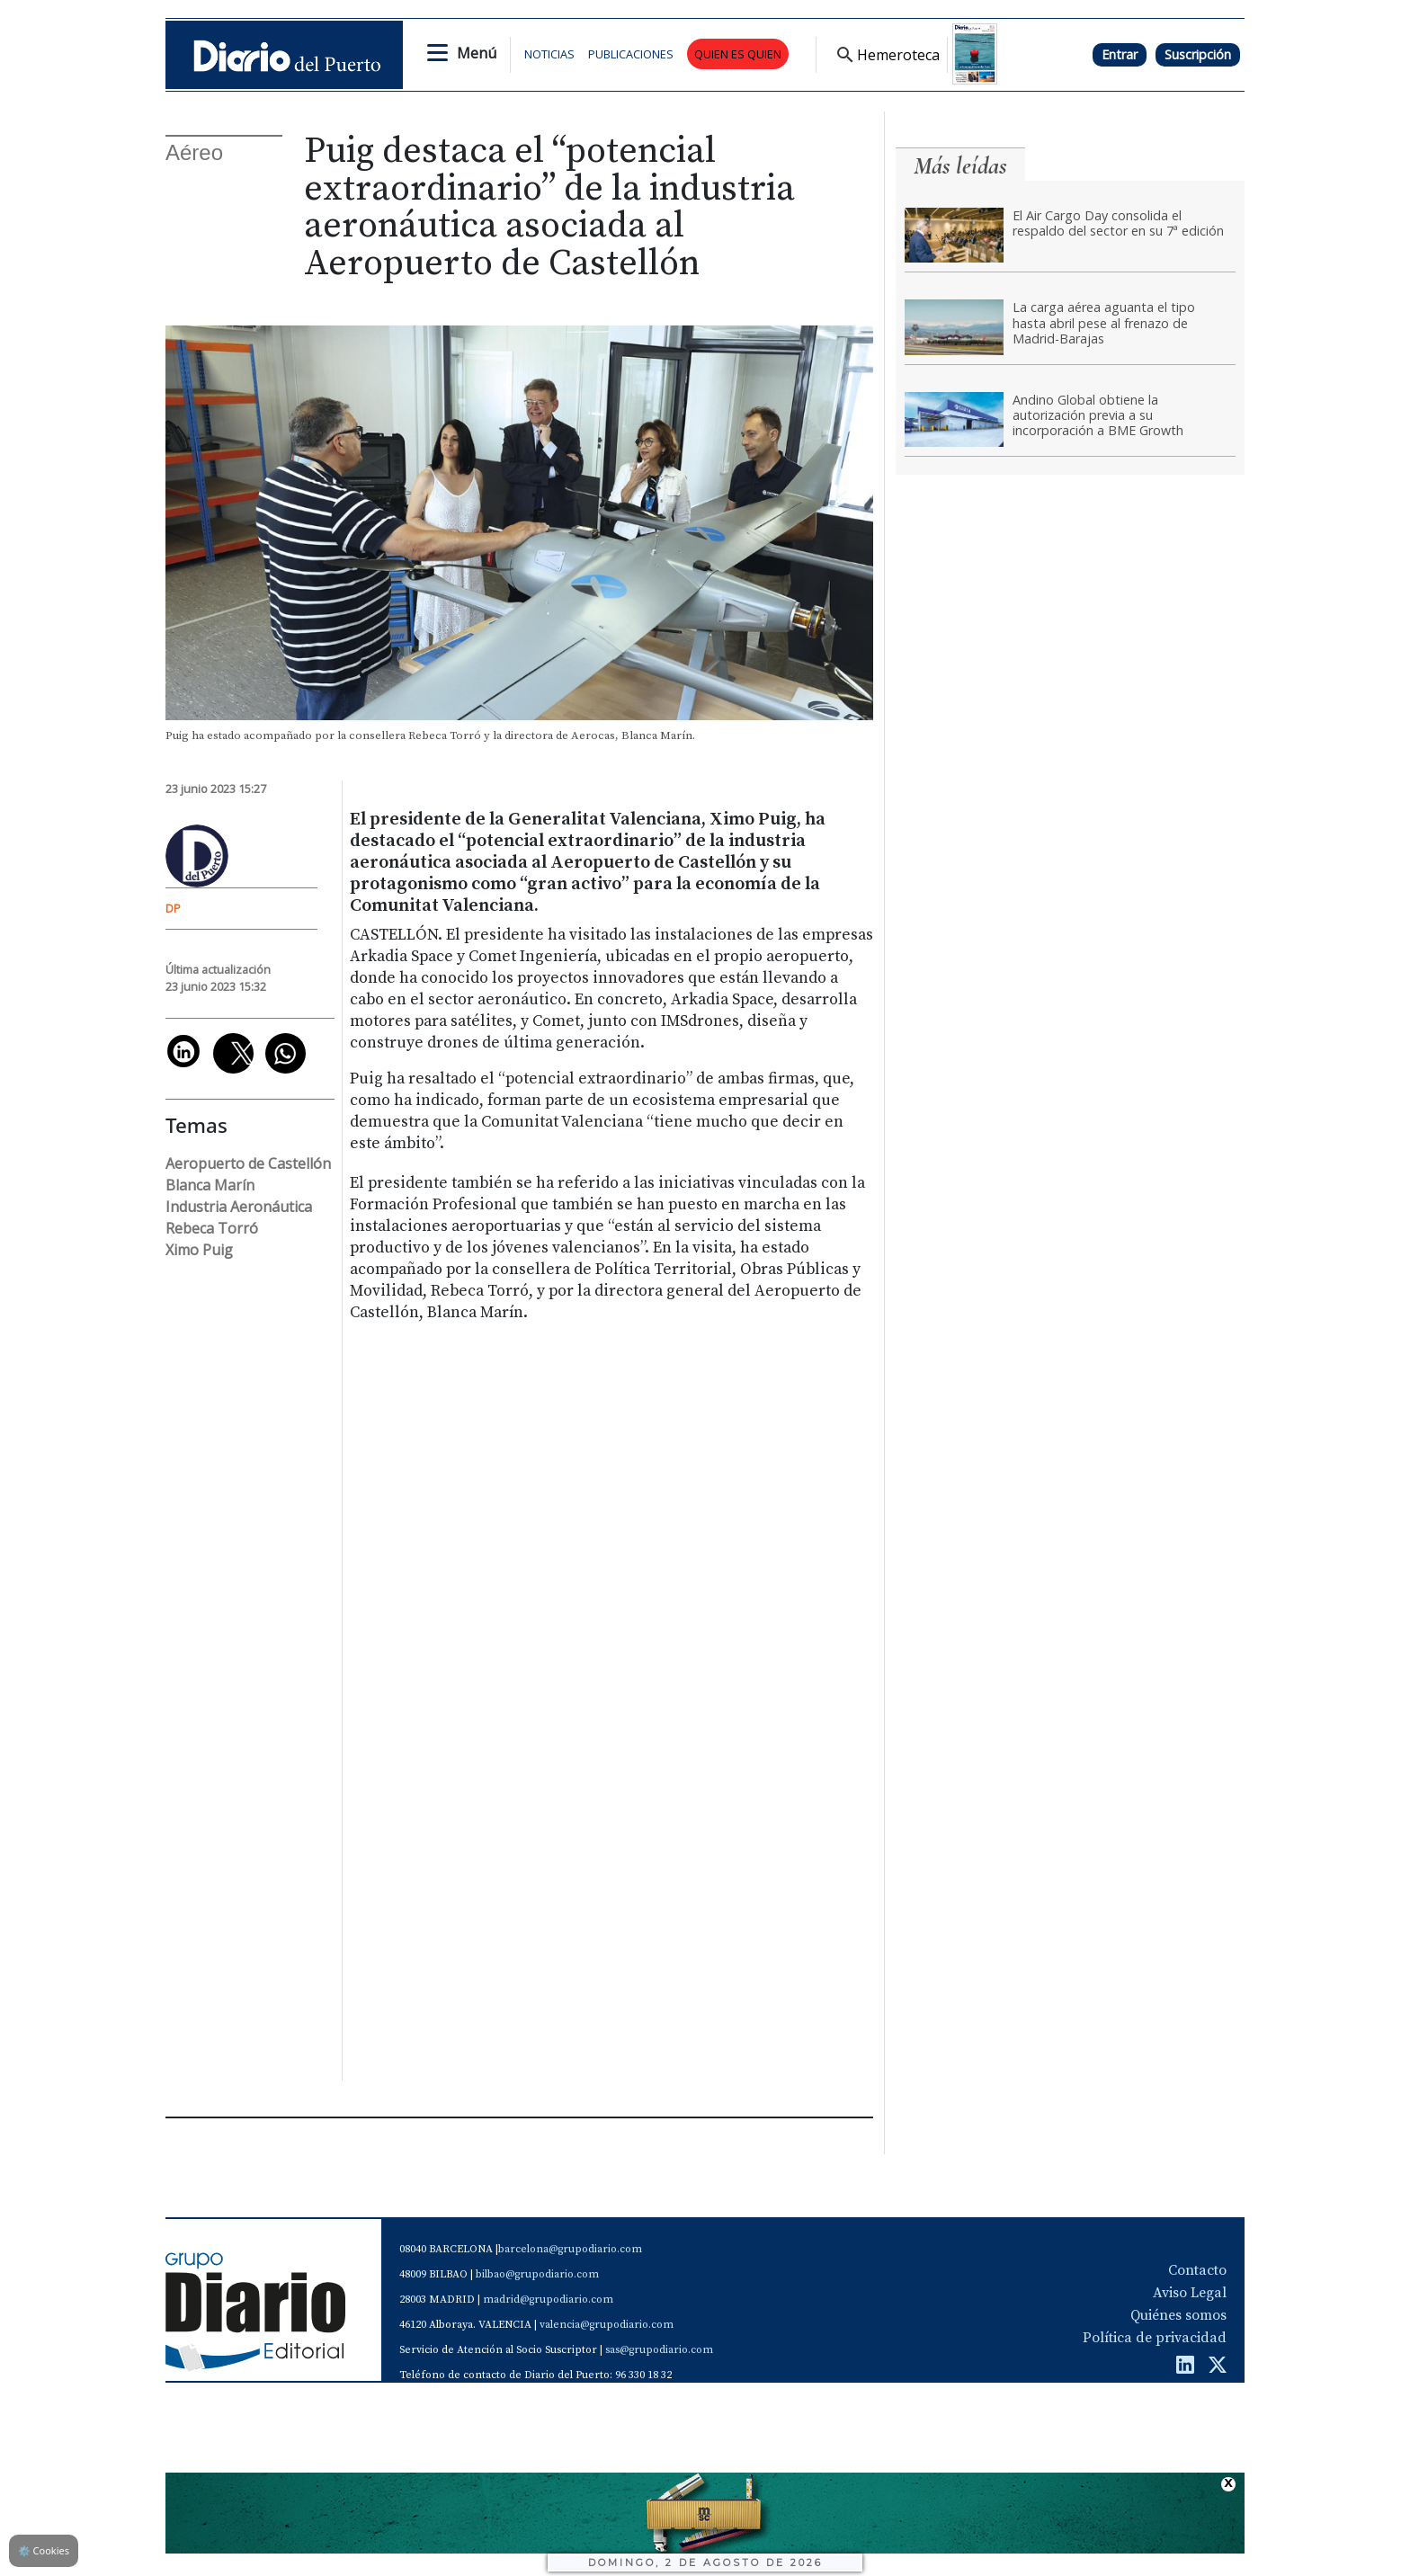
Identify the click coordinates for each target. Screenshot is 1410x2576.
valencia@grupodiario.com (607, 2324)
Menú (476, 53)
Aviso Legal (1190, 2293)
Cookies (43, 2550)
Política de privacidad (1155, 2338)
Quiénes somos (1178, 2315)
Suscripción (1198, 54)
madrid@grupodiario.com (548, 2299)
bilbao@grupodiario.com (537, 2274)
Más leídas (960, 166)
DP (173, 908)
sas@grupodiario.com (659, 2350)
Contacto (1197, 2270)
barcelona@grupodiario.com (570, 2249)
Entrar (1120, 54)
